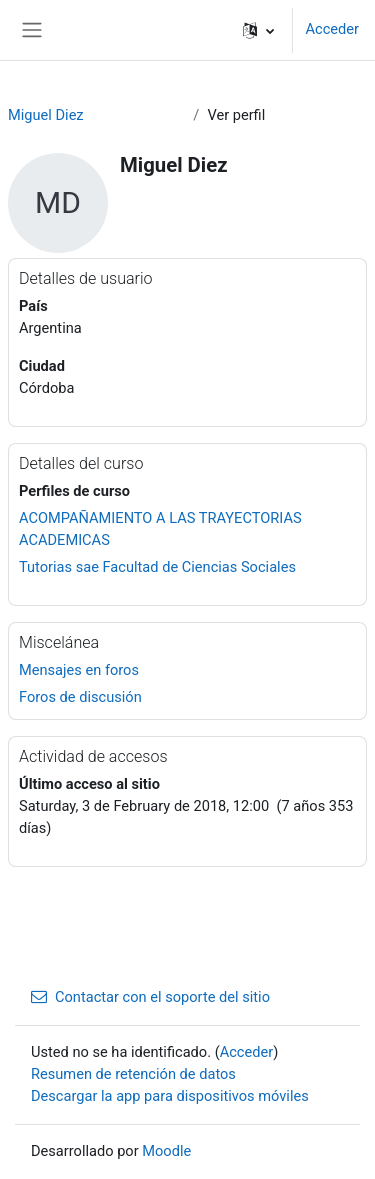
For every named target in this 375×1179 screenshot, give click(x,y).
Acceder (332, 29)
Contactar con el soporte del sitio (150, 997)
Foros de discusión (80, 697)
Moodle (166, 1151)
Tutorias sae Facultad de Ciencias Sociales (157, 567)
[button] (258, 30)
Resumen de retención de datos (133, 1074)
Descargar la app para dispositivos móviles (170, 1096)
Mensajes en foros (79, 670)
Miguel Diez (46, 115)
